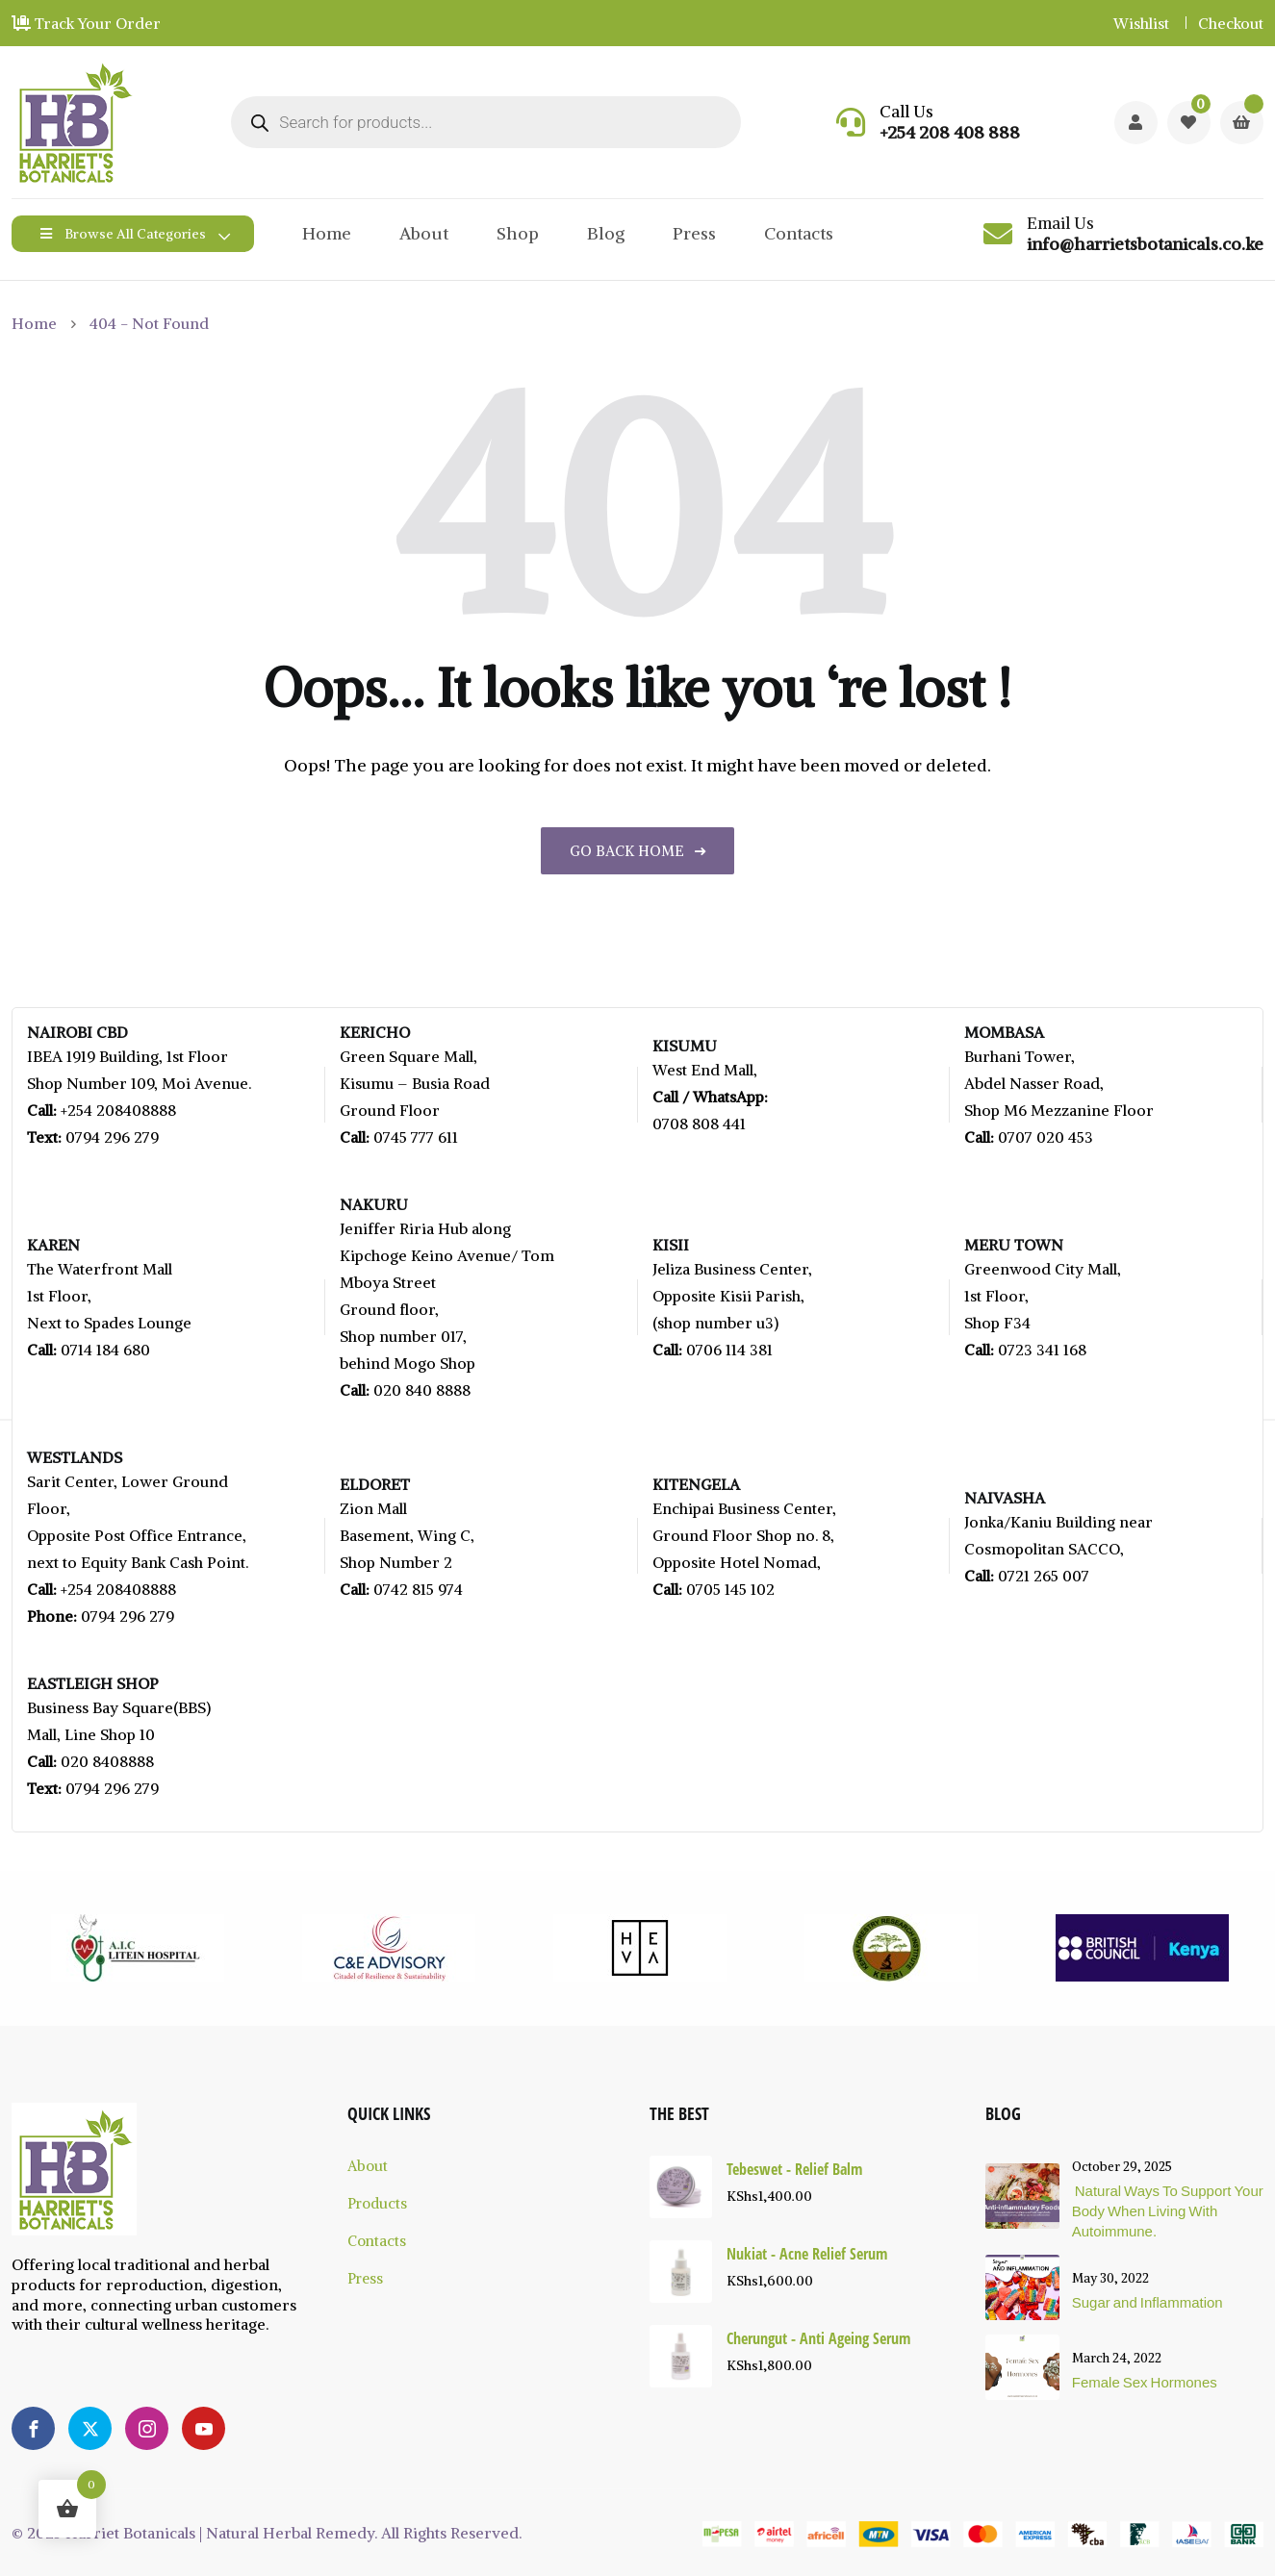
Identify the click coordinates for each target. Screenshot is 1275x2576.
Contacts (798, 233)
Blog (606, 233)
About (423, 233)
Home (326, 233)
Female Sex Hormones (1144, 2381)
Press (694, 233)
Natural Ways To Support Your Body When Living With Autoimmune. (1167, 2210)
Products (377, 2203)
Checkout (1230, 23)
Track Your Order (86, 23)
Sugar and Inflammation (1147, 2301)
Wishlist (1141, 23)
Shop (518, 233)
